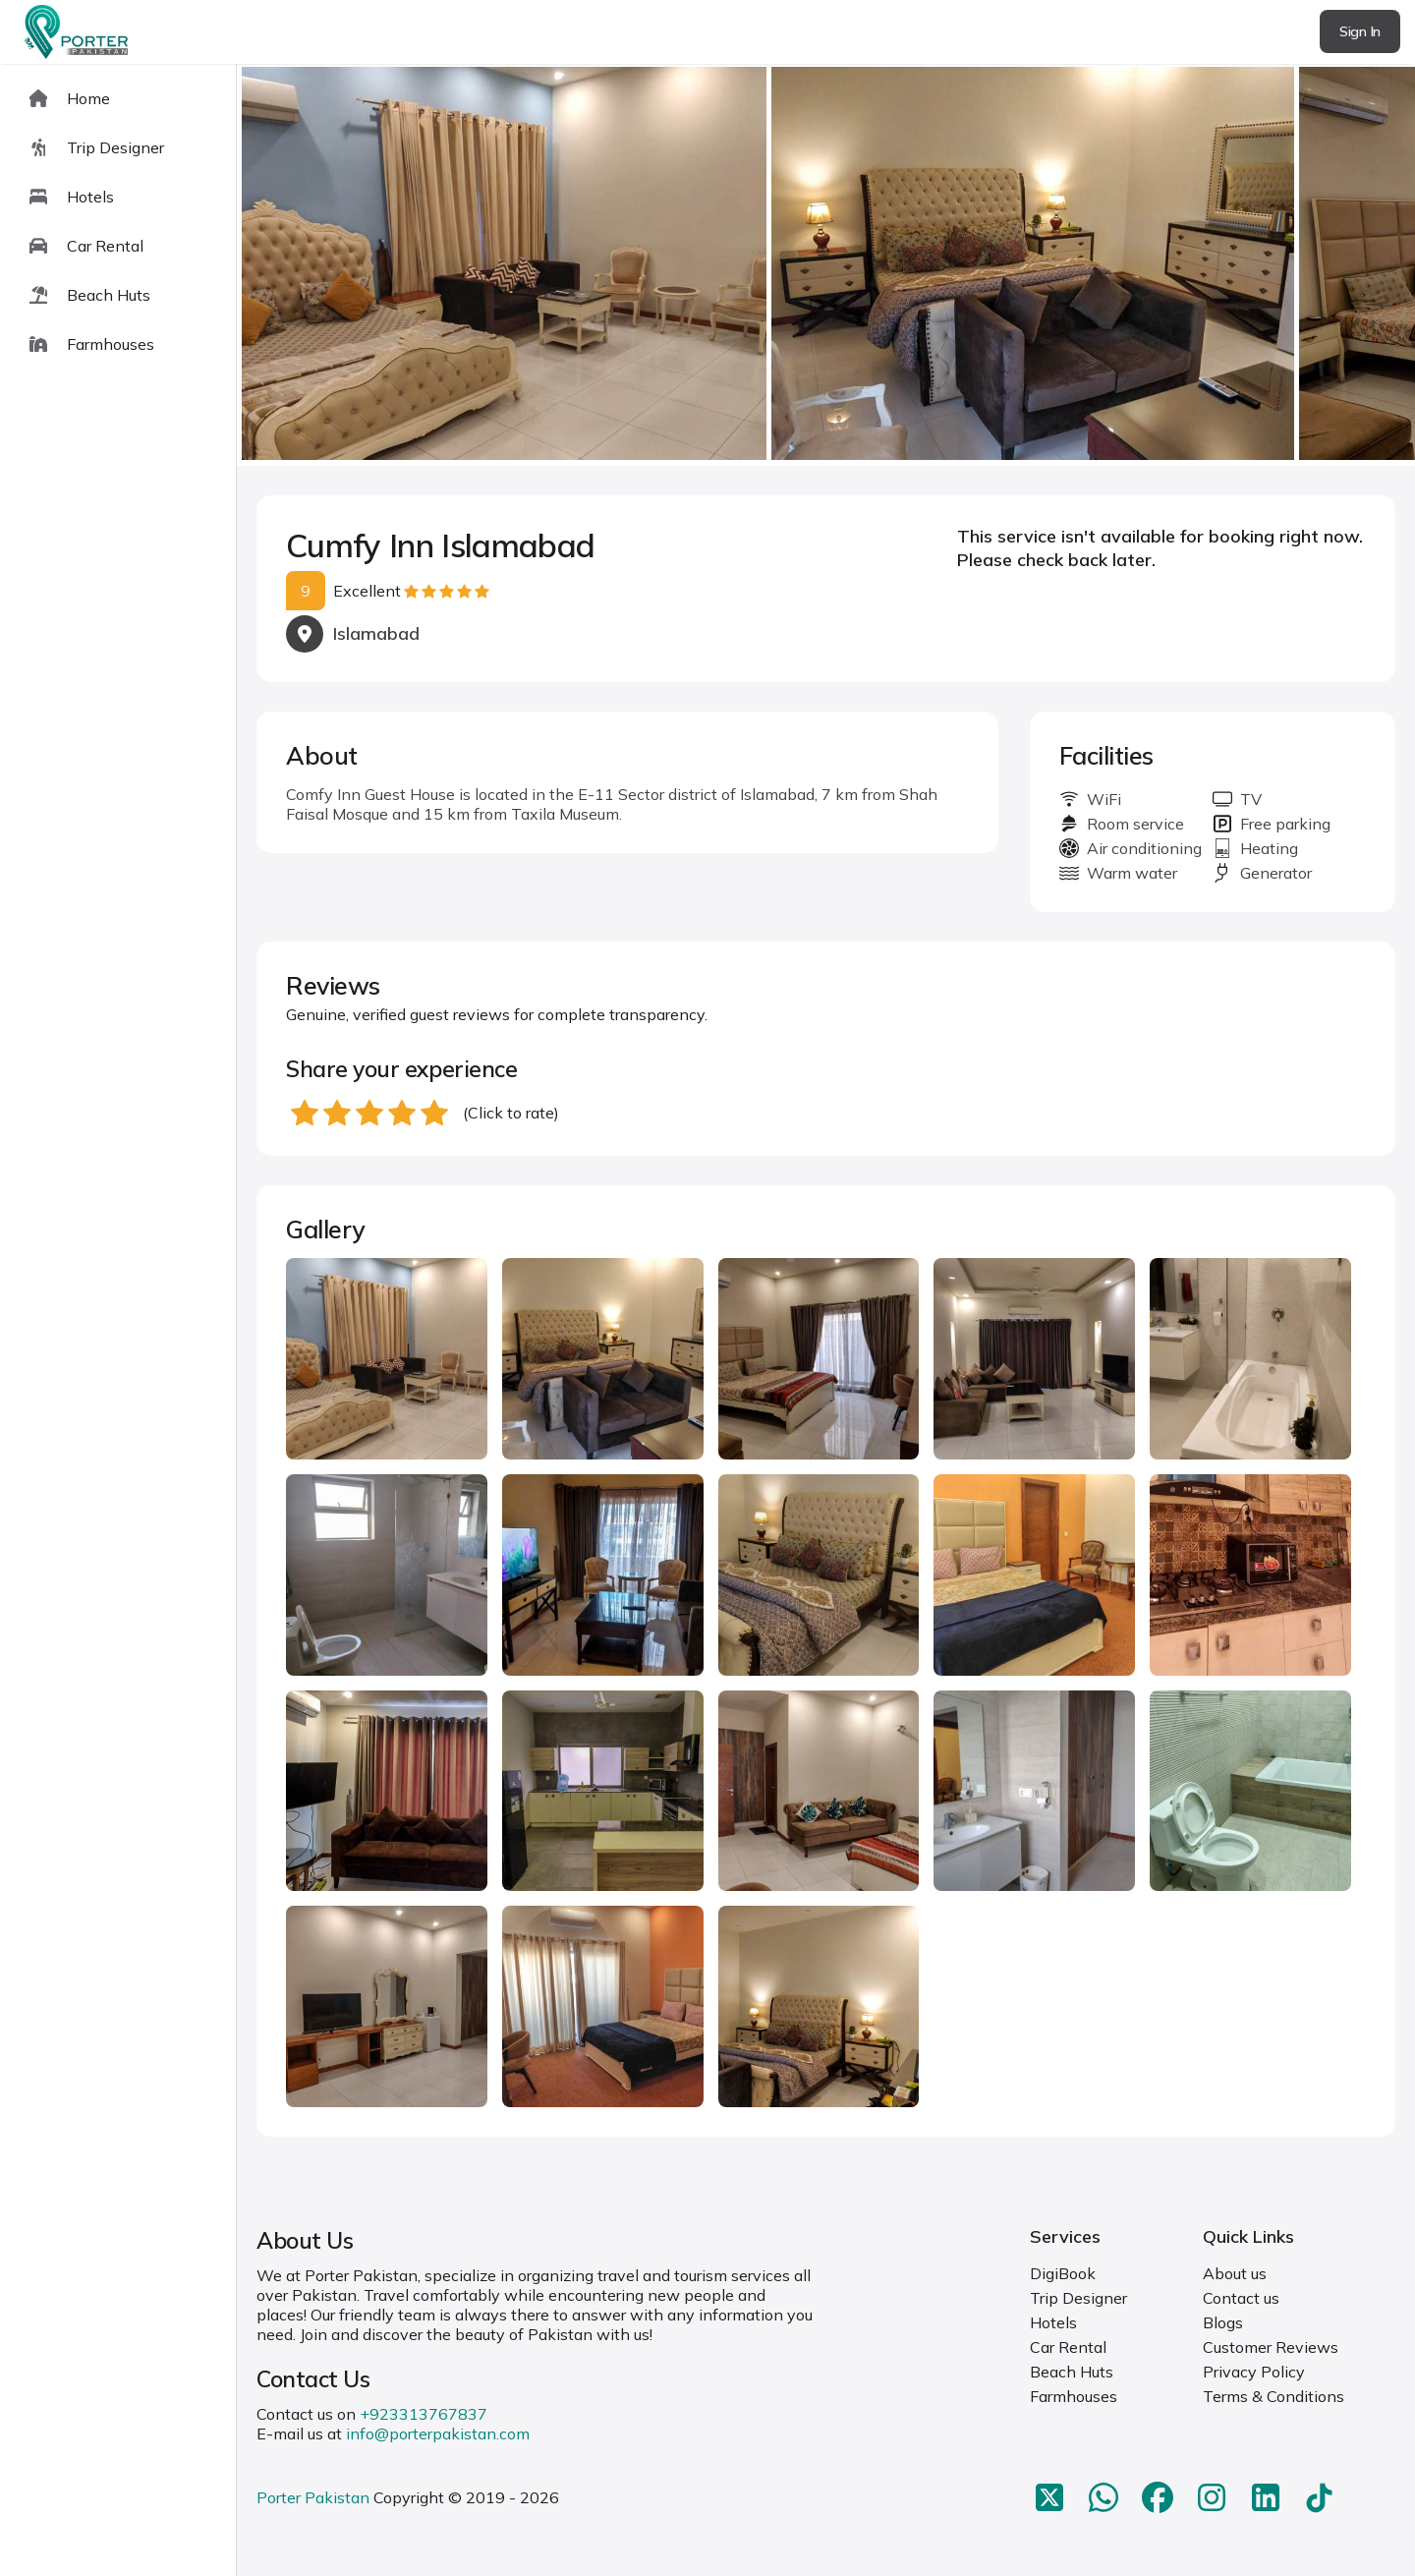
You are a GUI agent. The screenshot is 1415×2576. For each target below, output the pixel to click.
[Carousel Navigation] (826, 265)
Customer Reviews (1270, 2347)
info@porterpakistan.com (438, 2433)
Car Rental (1068, 2347)
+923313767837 (423, 2414)
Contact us (1241, 2298)
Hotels (1053, 2322)
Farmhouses (1073, 2396)
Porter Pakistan (312, 2497)
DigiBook (1063, 2273)
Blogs (1223, 2322)
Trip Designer (1078, 2298)
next (1337, 265)
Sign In (1360, 31)
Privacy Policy (1254, 2371)
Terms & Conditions (1273, 2396)
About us (1235, 2273)
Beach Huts (1071, 2371)
